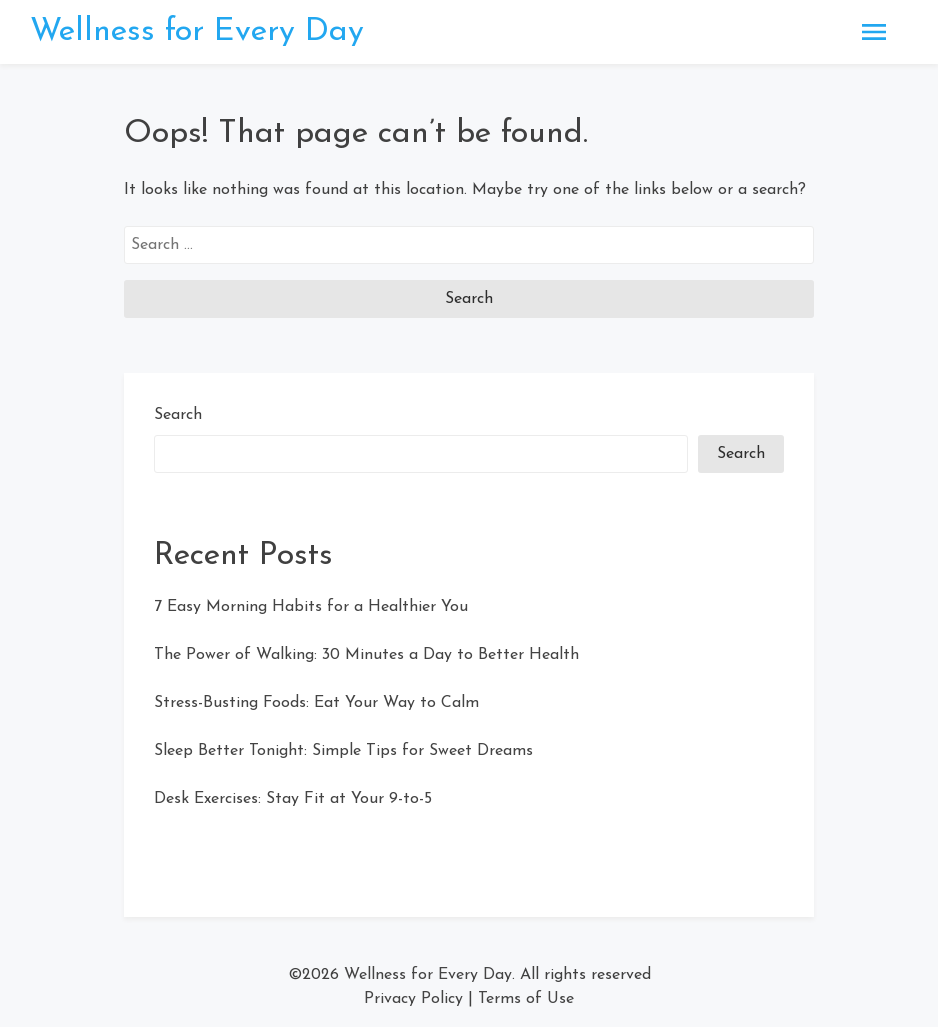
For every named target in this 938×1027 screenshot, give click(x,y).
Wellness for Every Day (197, 32)
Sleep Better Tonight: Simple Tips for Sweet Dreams (343, 751)
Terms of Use (526, 999)
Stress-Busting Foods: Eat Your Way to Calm (316, 703)
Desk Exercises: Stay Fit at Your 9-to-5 (293, 799)
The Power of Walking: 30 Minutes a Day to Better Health (366, 655)
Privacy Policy (413, 999)
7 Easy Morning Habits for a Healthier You (311, 607)
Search (178, 415)
